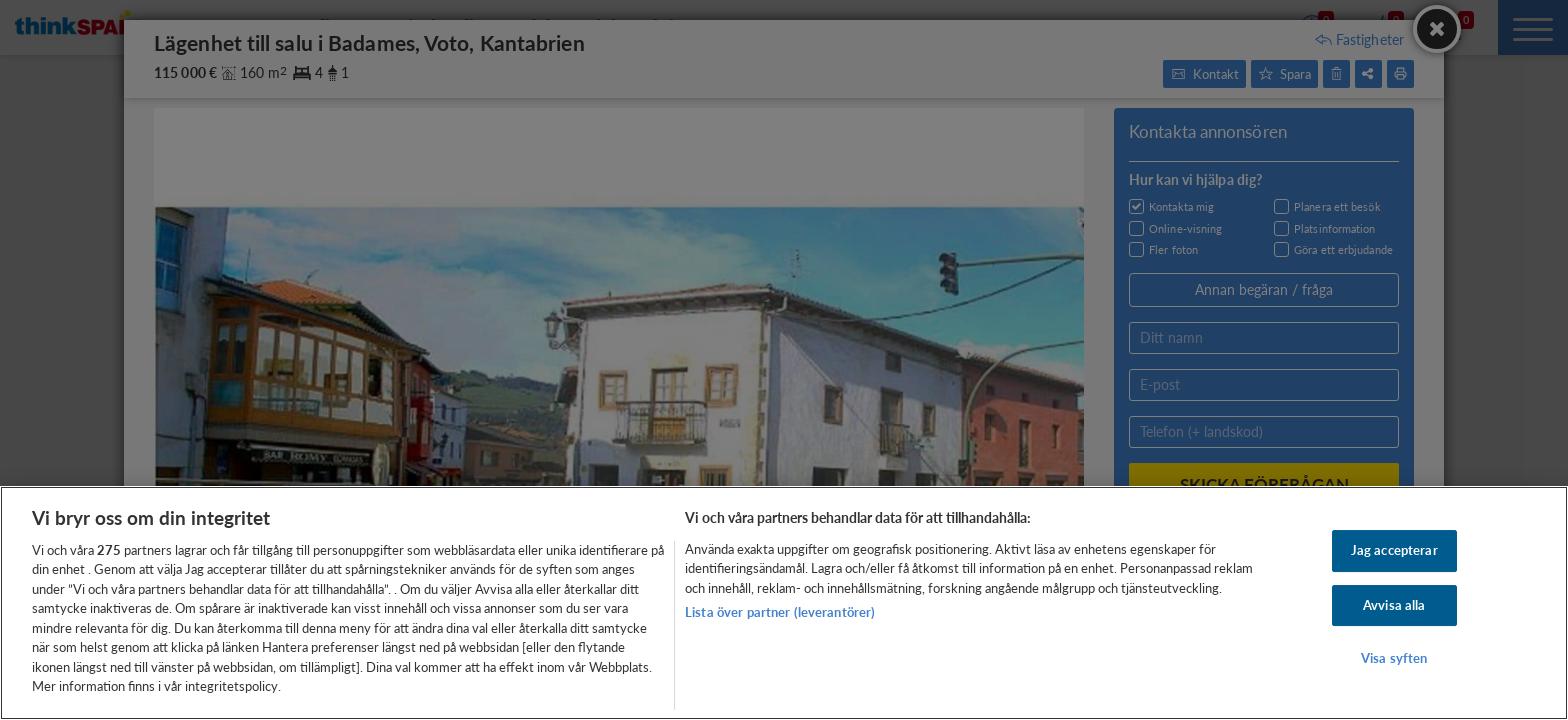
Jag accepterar (1394, 550)
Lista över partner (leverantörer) (780, 612)
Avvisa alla (1394, 605)
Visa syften (1394, 658)
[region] (784, 603)
